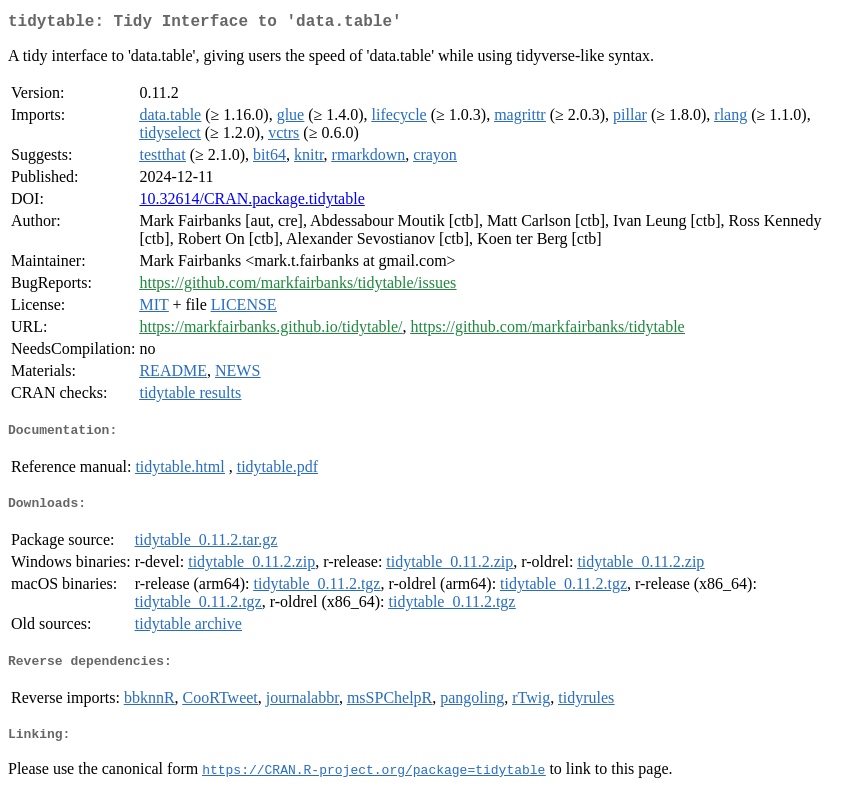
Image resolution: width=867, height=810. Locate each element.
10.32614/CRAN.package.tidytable (251, 202)
